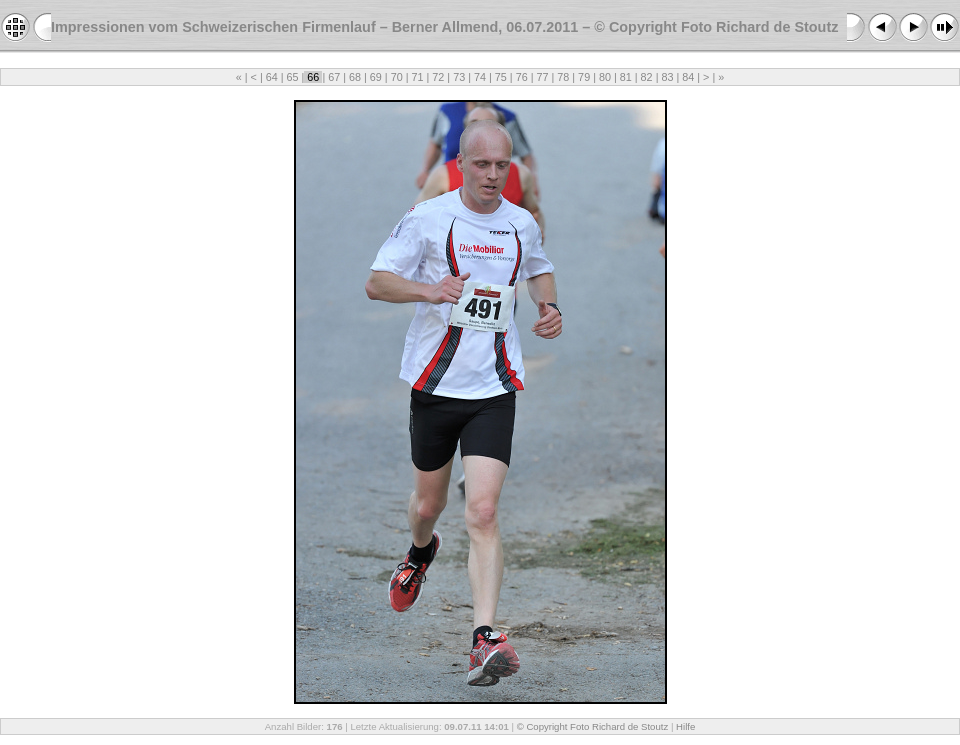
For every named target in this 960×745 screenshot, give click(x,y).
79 (584, 77)
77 (542, 77)
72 (438, 77)
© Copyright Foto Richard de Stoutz (593, 726)
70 (397, 77)
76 (522, 77)
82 (647, 77)
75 (501, 77)
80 (605, 77)
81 (626, 77)
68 (355, 77)
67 (334, 77)
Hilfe (685, 726)
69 (376, 77)
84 (688, 77)
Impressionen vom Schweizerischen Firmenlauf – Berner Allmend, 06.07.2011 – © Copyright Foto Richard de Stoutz (444, 27)
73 (459, 77)
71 (418, 77)
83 (667, 77)
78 (563, 77)
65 (293, 77)
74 (480, 77)
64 (272, 77)
